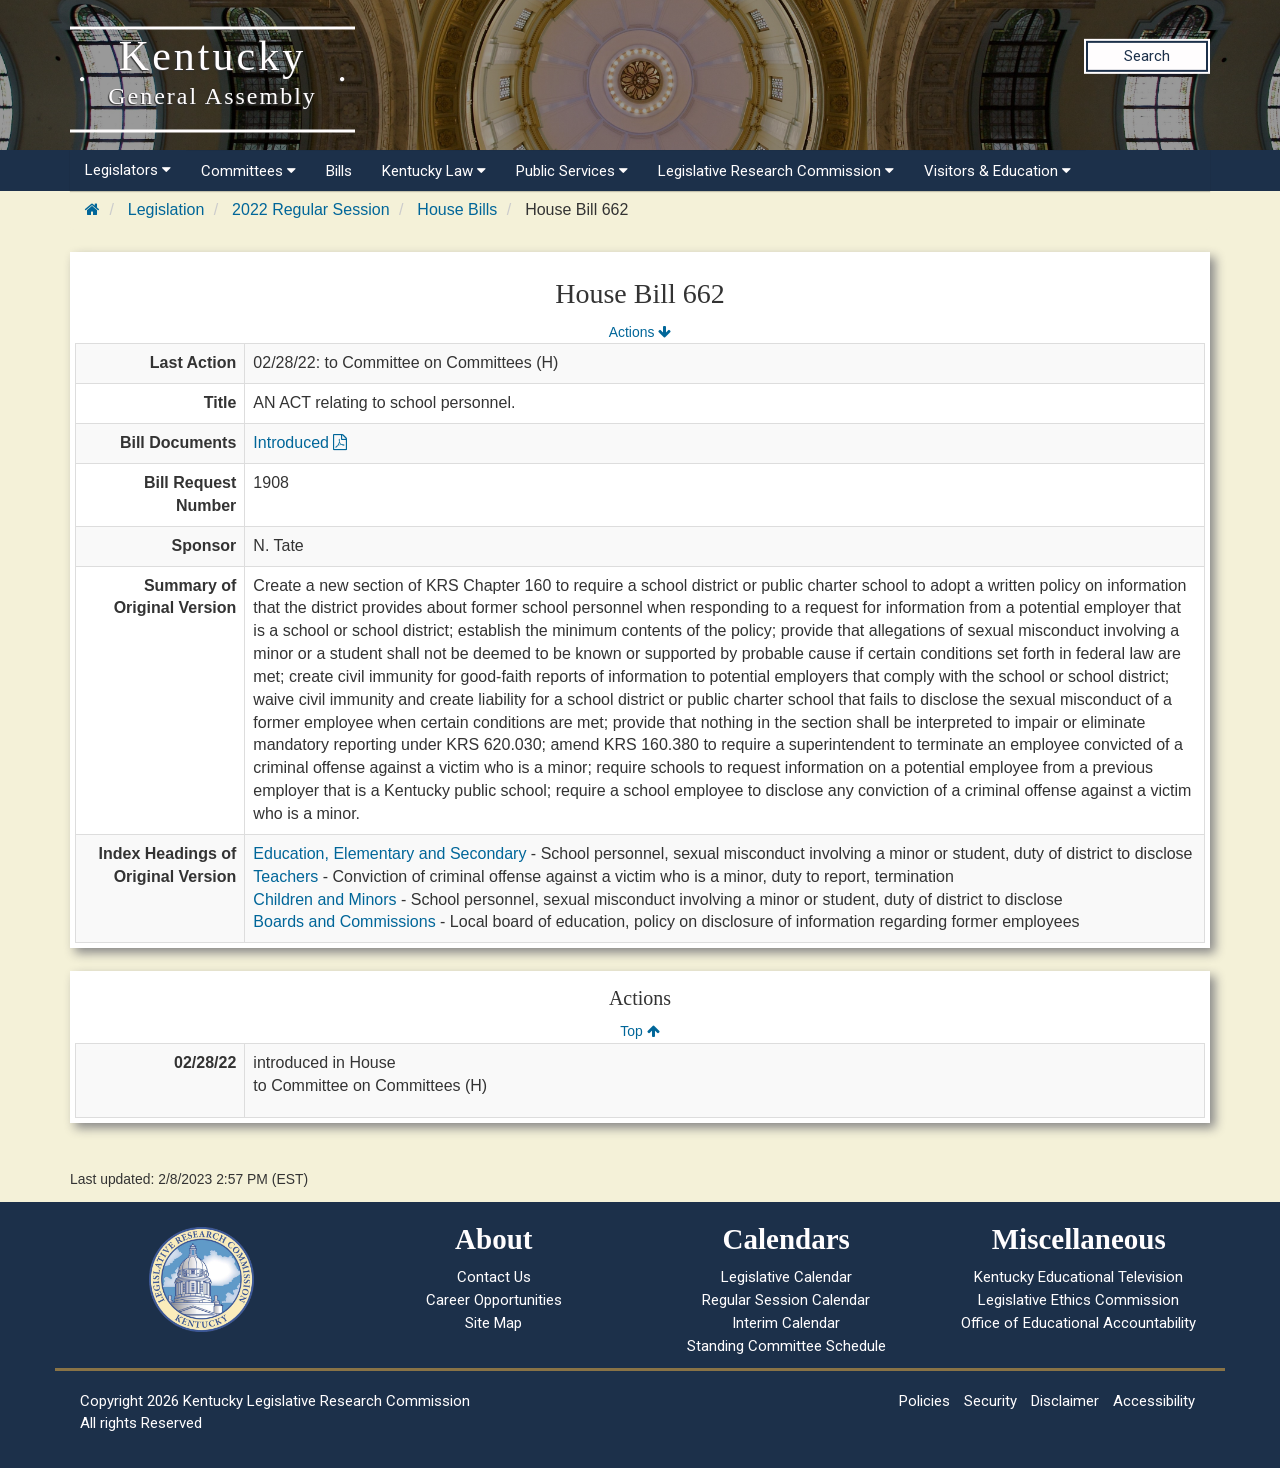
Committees (248, 171)
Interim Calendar (786, 1323)
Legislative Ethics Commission (1078, 1300)
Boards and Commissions (344, 921)
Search (1147, 56)
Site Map (493, 1323)
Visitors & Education (997, 171)
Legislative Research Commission (776, 171)
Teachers (285, 876)
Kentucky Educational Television (1078, 1277)
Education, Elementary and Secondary (389, 853)
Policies (924, 1401)
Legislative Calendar (786, 1277)
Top (639, 1031)
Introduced (300, 442)
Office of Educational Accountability (1078, 1323)
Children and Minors (324, 899)
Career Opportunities (494, 1300)
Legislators (128, 170)
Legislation (166, 209)
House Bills (457, 209)
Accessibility (1154, 1401)
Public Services (572, 171)
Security (990, 1401)
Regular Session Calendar (786, 1300)
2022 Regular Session (310, 209)
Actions (640, 332)
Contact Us (494, 1277)
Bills (339, 171)
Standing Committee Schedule (786, 1346)
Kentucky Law (434, 171)
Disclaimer (1065, 1401)
